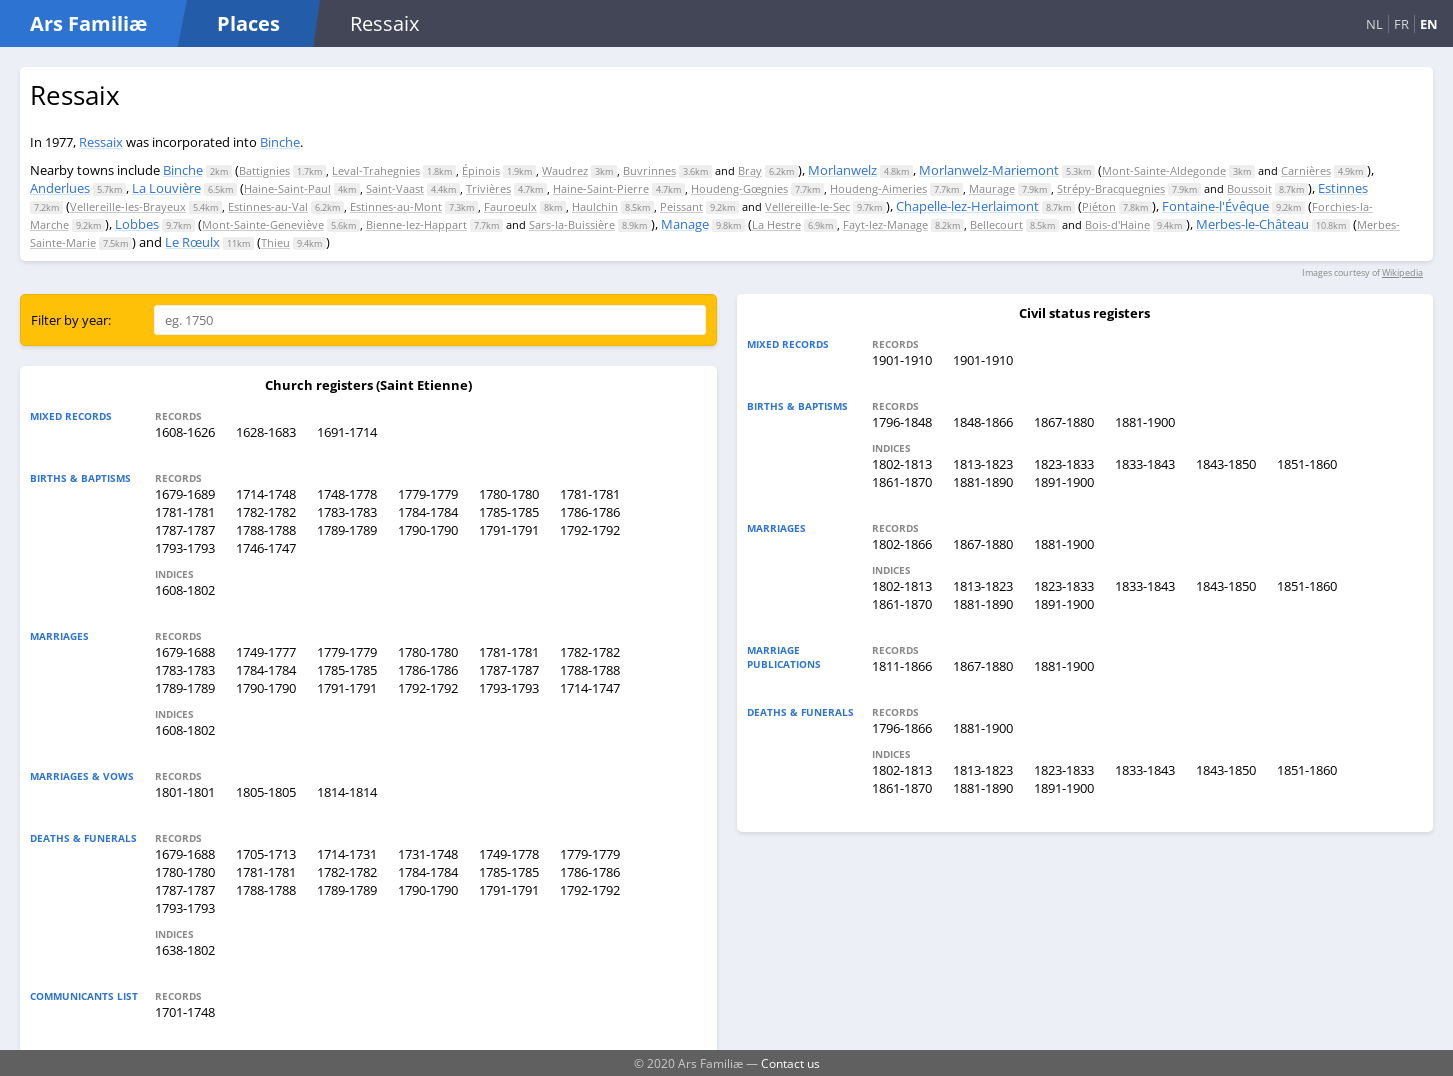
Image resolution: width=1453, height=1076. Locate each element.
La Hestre (776, 224)
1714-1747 (590, 688)
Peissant (681, 206)
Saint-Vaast (395, 188)
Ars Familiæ (88, 23)
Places (248, 23)
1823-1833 (1064, 464)
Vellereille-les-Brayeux (128, 206)
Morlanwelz (842, 170)
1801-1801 (185, 792)
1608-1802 (185, 590)
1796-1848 (902, 422)
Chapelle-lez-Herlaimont (967, 206)
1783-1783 (347, 512)
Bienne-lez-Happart (416, 224)
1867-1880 (1064, 422)
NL (1374, 24)
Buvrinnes (649, 170)
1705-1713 (266, 854)
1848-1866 (983, 422)
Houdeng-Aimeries (878, 188)
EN (1429, 24)
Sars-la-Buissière (572, 224)
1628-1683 (266, 432)
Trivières (488, 188)
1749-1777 (266, 652)
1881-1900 (1145, 422)
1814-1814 (347, 792)
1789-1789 (347, 530)
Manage (685, 224)
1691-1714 (347, 432)
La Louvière (166, 188)
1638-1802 (185, 950)
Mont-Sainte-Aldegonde (1164, 170)
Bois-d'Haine (1117, 224)
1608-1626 (185, 432)
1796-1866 (902, 728)
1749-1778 (509, 854)
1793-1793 (185, 548)
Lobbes (137, 224)
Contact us (790, 1063)
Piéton (1099, 206)
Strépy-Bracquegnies (1111, 188)
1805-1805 (266, 792)
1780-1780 (509, 494)
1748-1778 (347, 494)
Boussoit (1249, 188)
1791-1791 (509, 530)
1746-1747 (266, 548)
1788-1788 (266, 530)
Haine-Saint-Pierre (601, 188)
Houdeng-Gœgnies (739, 188)
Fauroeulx (510, 206)
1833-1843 (1145, 464)
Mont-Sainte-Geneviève (263, 224)
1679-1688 (185, 652)
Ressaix (101, 142)
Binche (280, 142)
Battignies (264, 170)
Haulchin (595, 206)
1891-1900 (1064, 482)
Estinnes (1343, 188)
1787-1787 (185, 530)
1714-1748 (266, 494)
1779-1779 (428, 494)
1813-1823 (983, 464)
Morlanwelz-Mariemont (989, 170)
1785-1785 (509, 512)
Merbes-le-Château (1252, 224)
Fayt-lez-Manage (885, 224)
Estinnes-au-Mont (396, 206)
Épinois (481, 170)
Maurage (992, 188)
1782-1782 (266, 512)
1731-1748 (428, 854)
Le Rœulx (192, 242)
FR (1401, 24)
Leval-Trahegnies (376, 170)
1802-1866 (902, 544)
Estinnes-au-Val (268, 206)
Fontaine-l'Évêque (1215, 206)
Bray (750, 170)
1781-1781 (590, 494)
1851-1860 (1307, 464)
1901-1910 (902, 360)
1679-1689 (185, 494)
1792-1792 (590, 530)
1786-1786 (590, 512)
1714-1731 (347, 854)
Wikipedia (1402, 272)
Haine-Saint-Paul (287, 188)
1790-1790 (428, 530)
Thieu (275, 242)
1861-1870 (902, 482)
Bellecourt (996, 224)
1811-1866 (902, 666)
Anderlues (60, 188)
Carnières (1306, 170)
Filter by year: (71, 320)
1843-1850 (1226, 464)
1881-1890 (983, 482)
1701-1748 (185, 1012)
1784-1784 (428, 512)
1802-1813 (902, 464)
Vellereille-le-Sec (807, 206)
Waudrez (565, 170)
